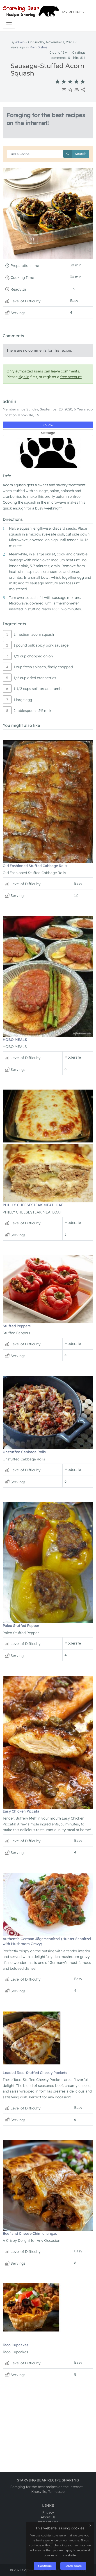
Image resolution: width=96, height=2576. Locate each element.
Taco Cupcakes (15, 2345)
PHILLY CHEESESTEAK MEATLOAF (33, 1205)
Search (75, 154)
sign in (23, 376)
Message (48, 433)
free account (71, 376)
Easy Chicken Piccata (21, 1811)
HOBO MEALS (15, 1039)
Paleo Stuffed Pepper (21, 1625)
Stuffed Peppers (17, 1326)
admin (20, 42)
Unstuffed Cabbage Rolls (24, 1452)
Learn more (73, 2566)
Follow (48, 425)
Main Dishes (38, 47)
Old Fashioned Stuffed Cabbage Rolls (35, 865)
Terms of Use (48, 2522)
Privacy (48, 2512)
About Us (48, 2517)
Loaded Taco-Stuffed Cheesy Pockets (35, 2072)
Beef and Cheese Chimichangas (30, 2233)
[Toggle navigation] (9, 24)
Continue (45, 2566)
